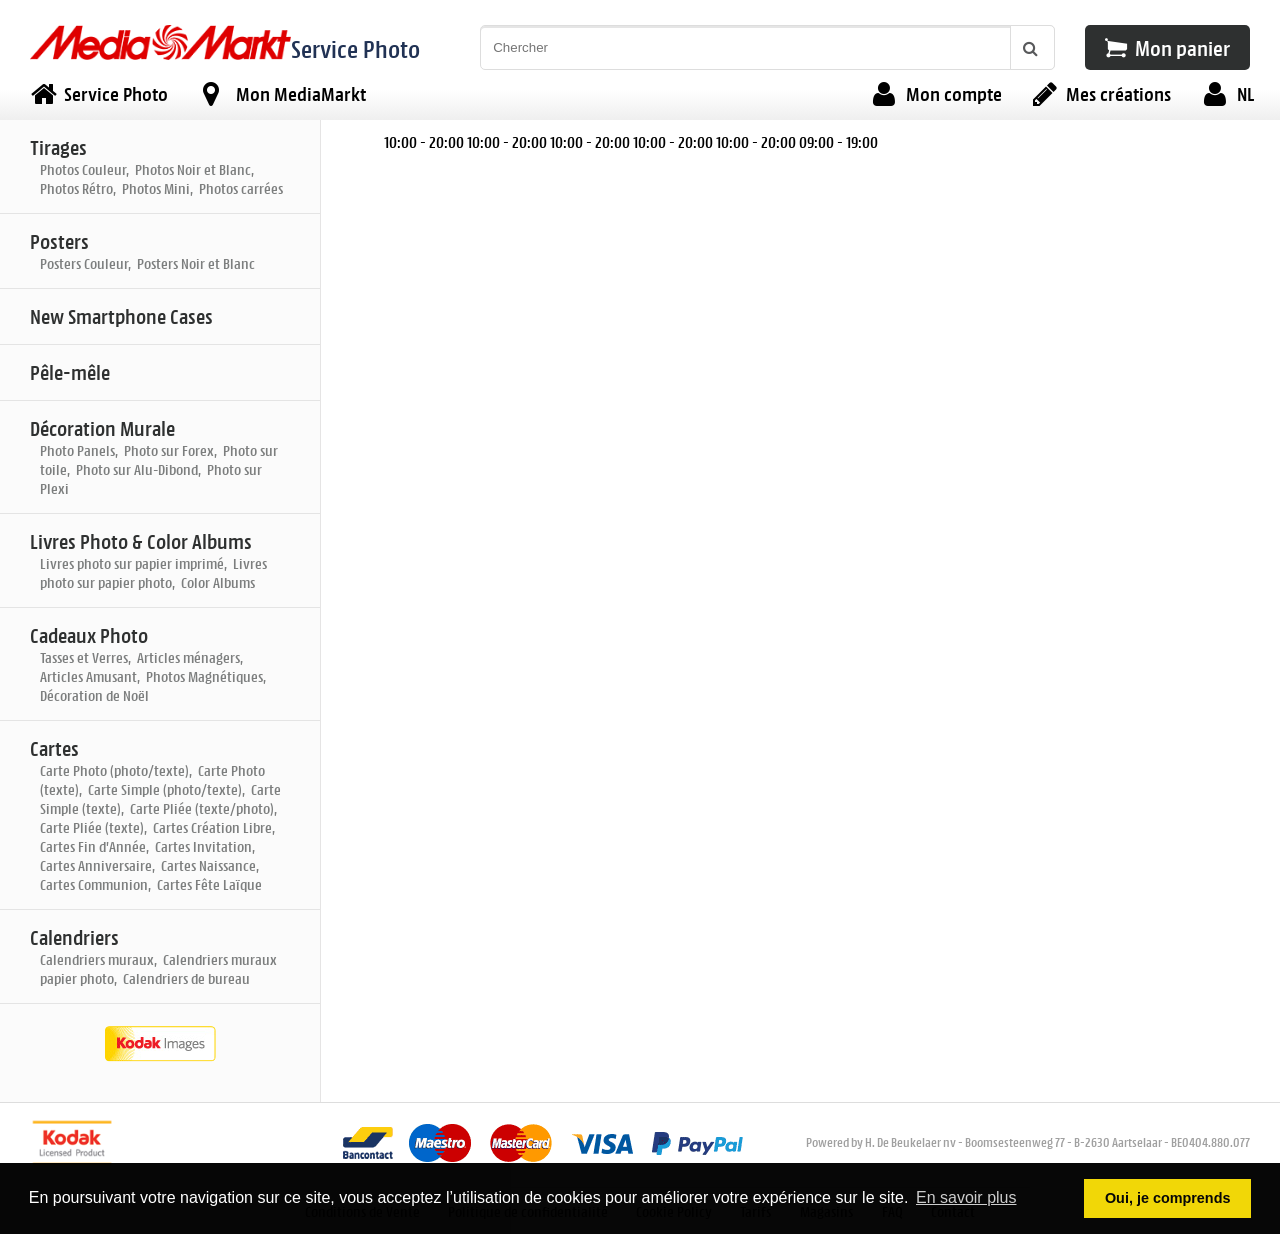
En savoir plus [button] (966, 1197)
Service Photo (355, 48)
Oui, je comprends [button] (1168, 1198)
